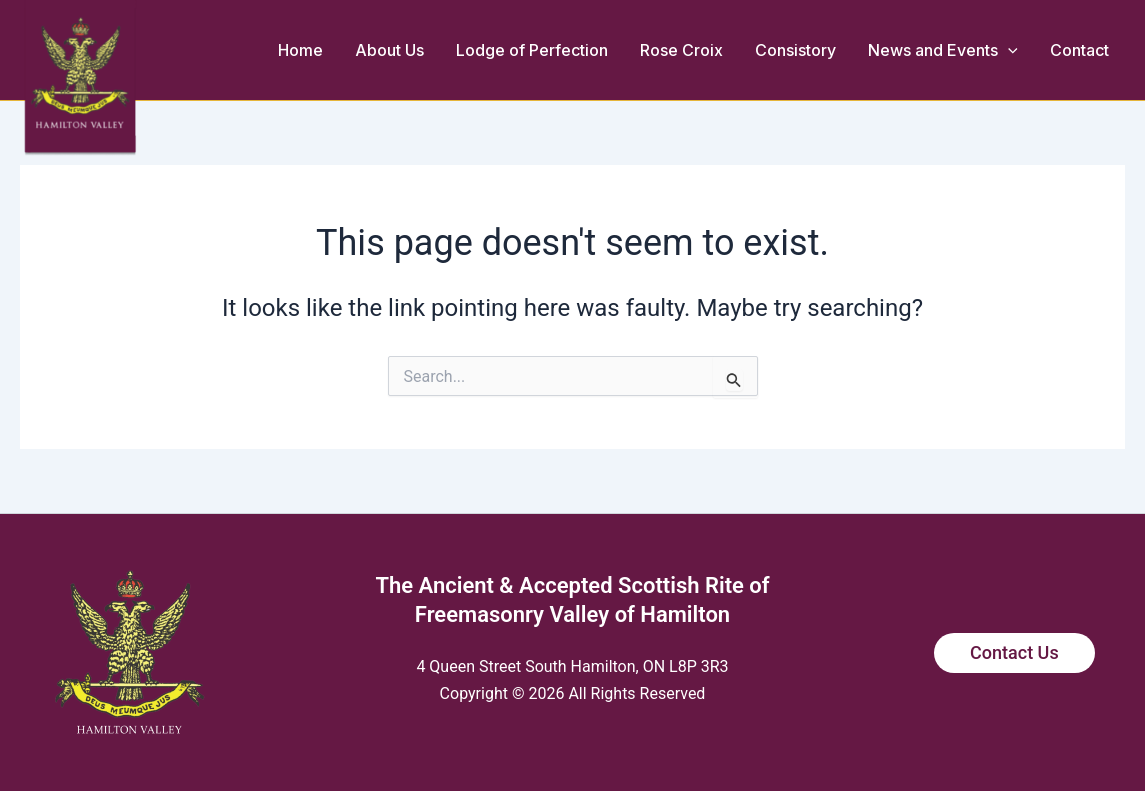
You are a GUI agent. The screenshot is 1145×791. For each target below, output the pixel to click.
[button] (1008, 50)
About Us (389, 50)
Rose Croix (681, 50)
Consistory (795, 50)
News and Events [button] (943, 50)
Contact (1079, 50)
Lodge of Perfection (532, 50)
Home (300, 50)
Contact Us (1014, 652)
